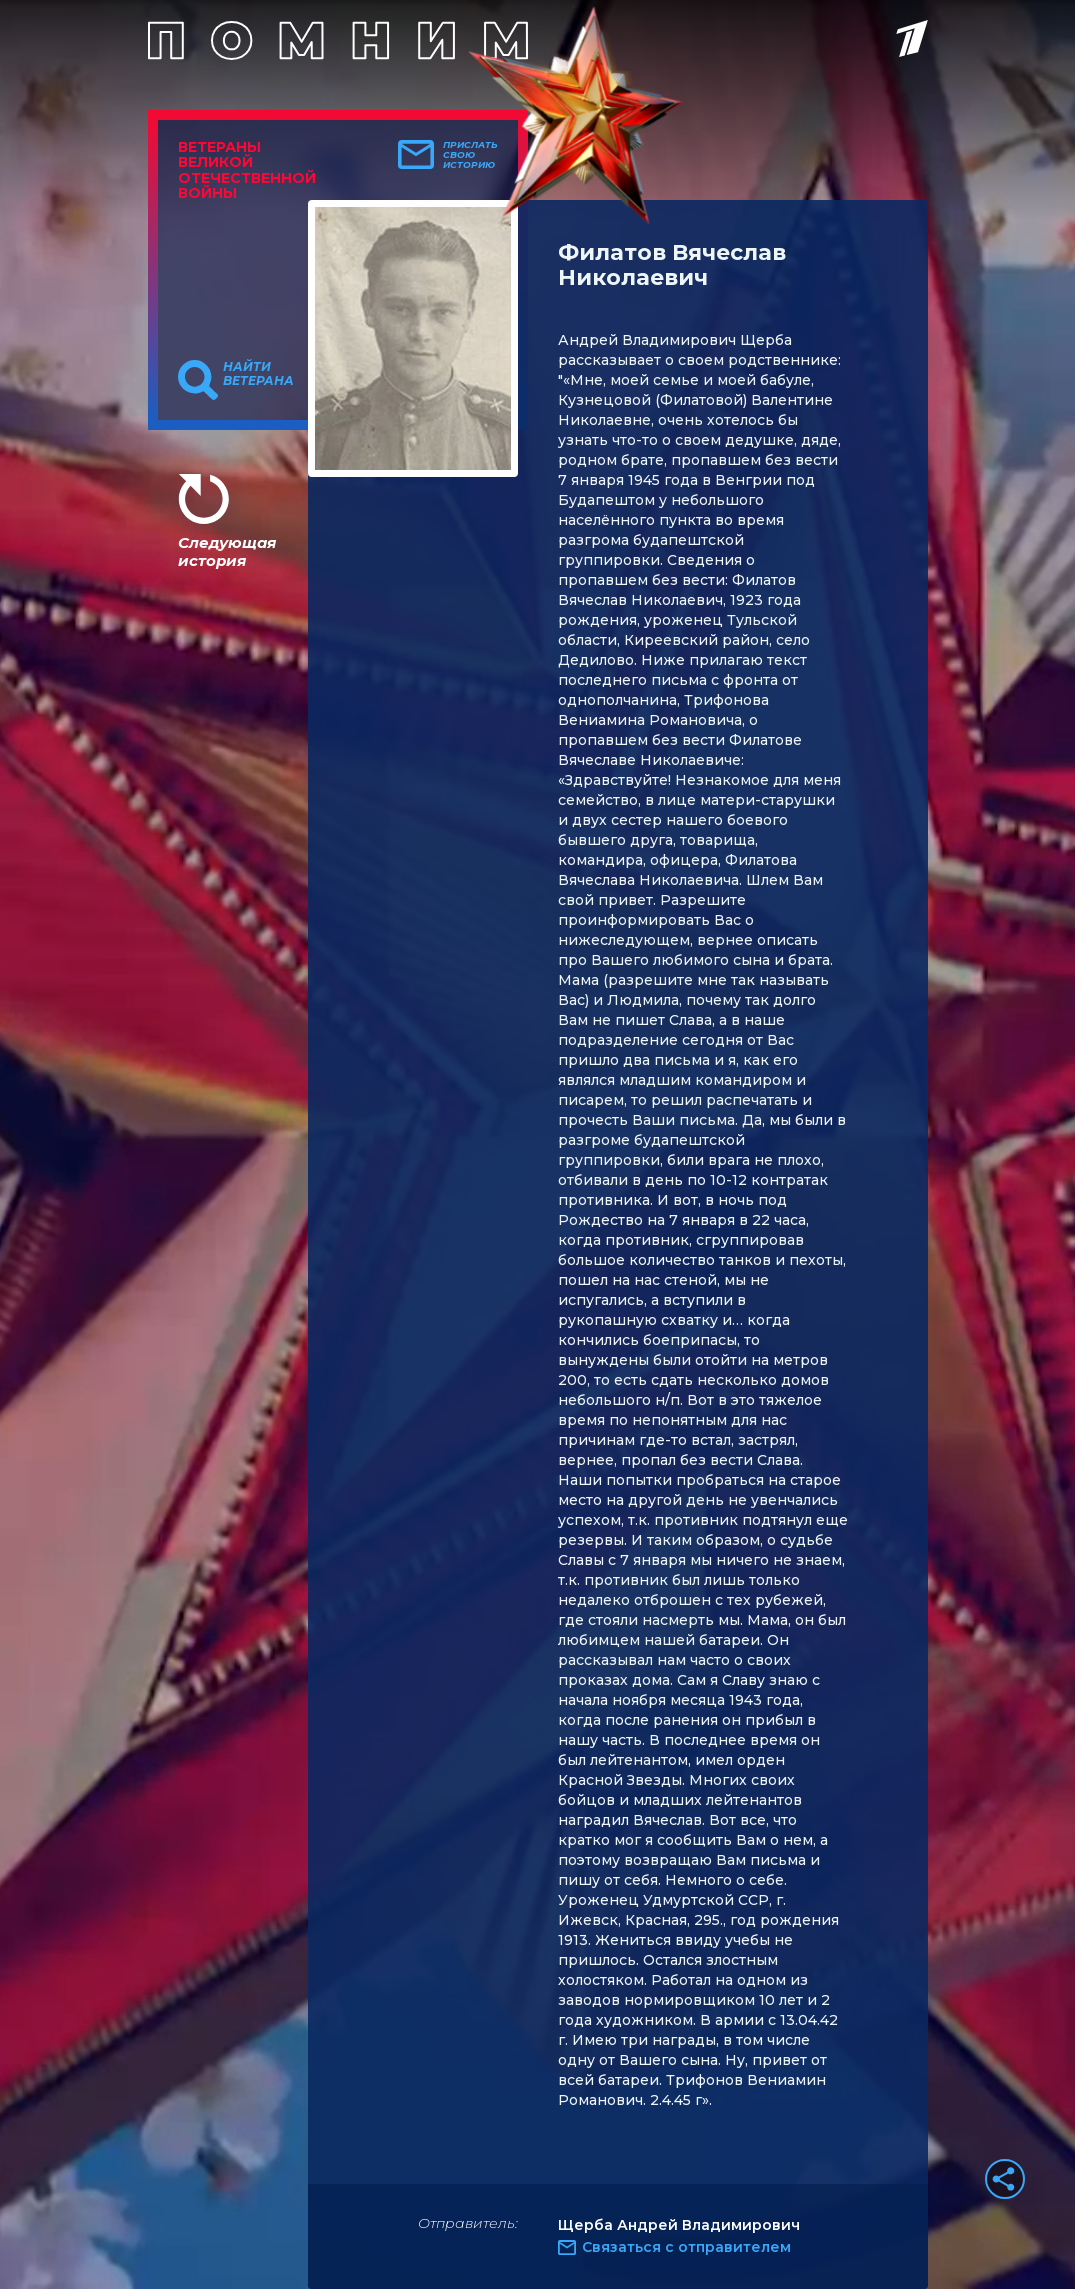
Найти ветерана (258, 374)
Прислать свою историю (470, 155)
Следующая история (227, 551)
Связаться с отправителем (686, 2247)
